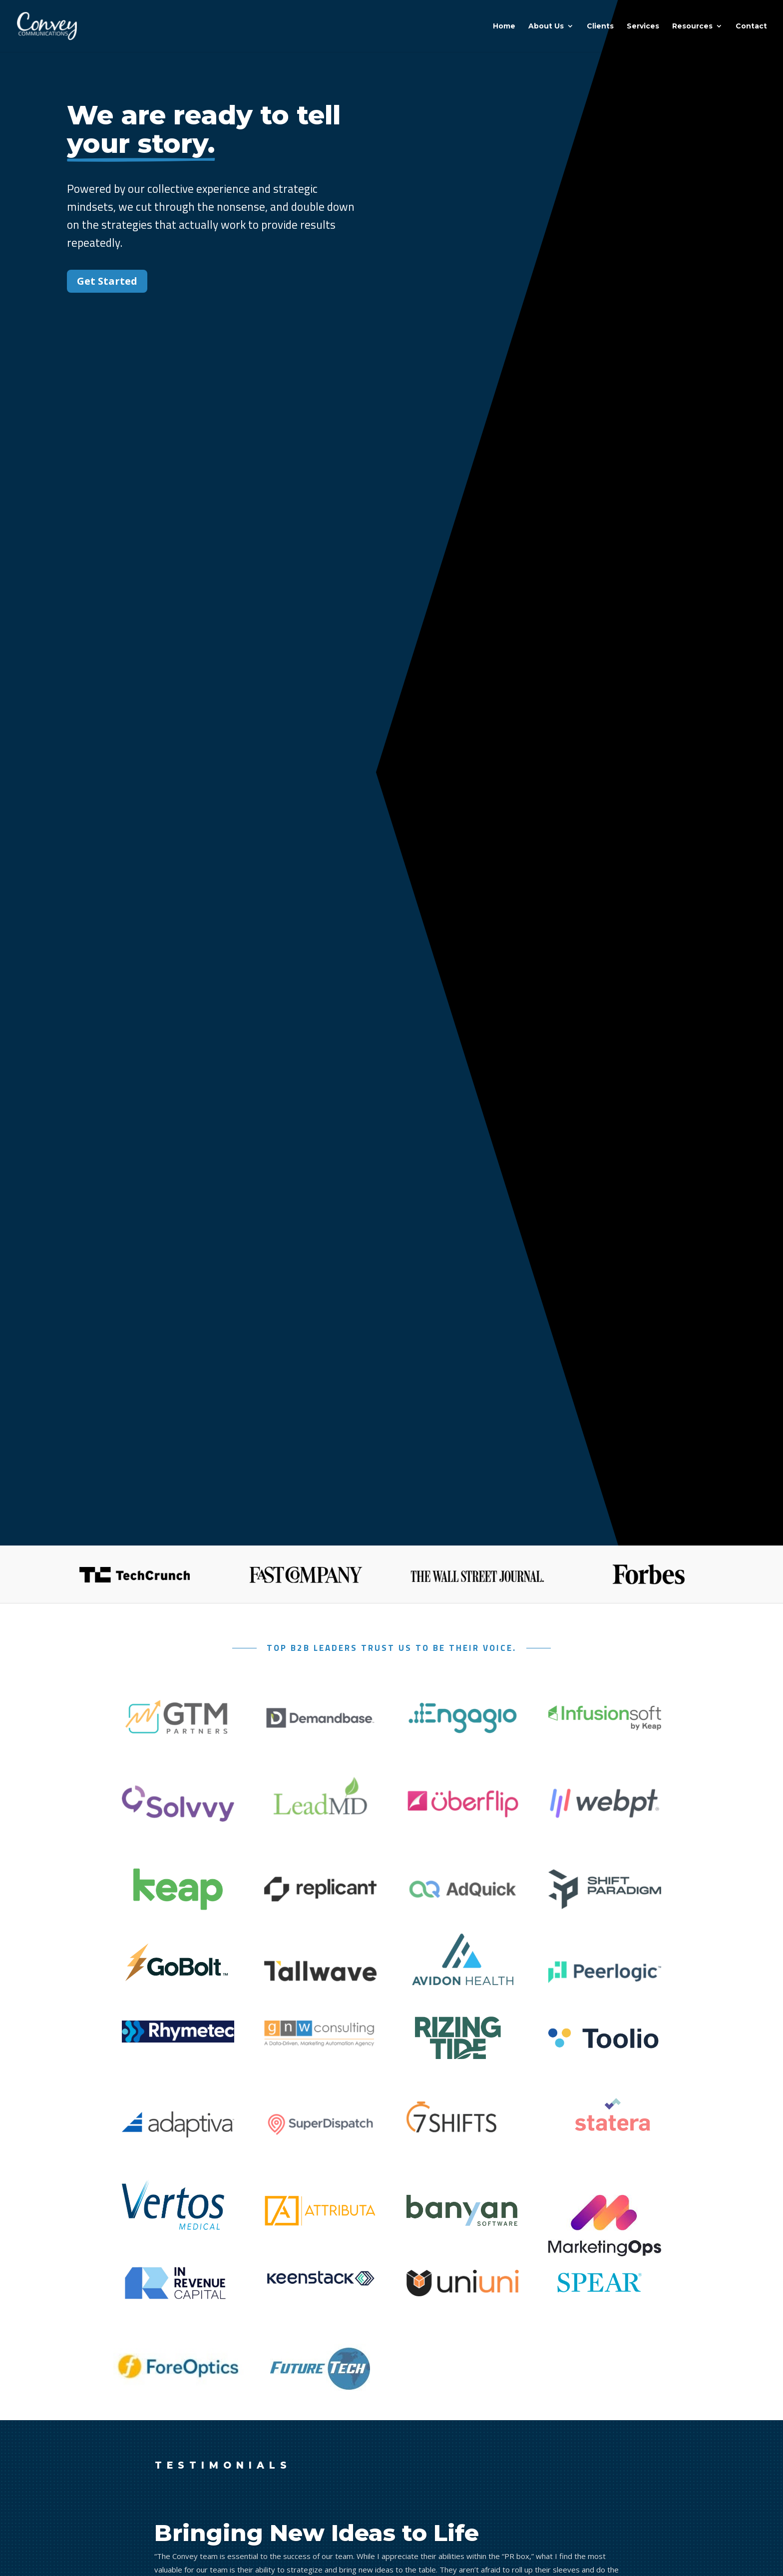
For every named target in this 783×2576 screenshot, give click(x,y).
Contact (751, 26)
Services (643, 26)
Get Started (107, 281)
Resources (692, 26)
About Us (546, 26)
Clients (600, 26)
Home (504, 26)
